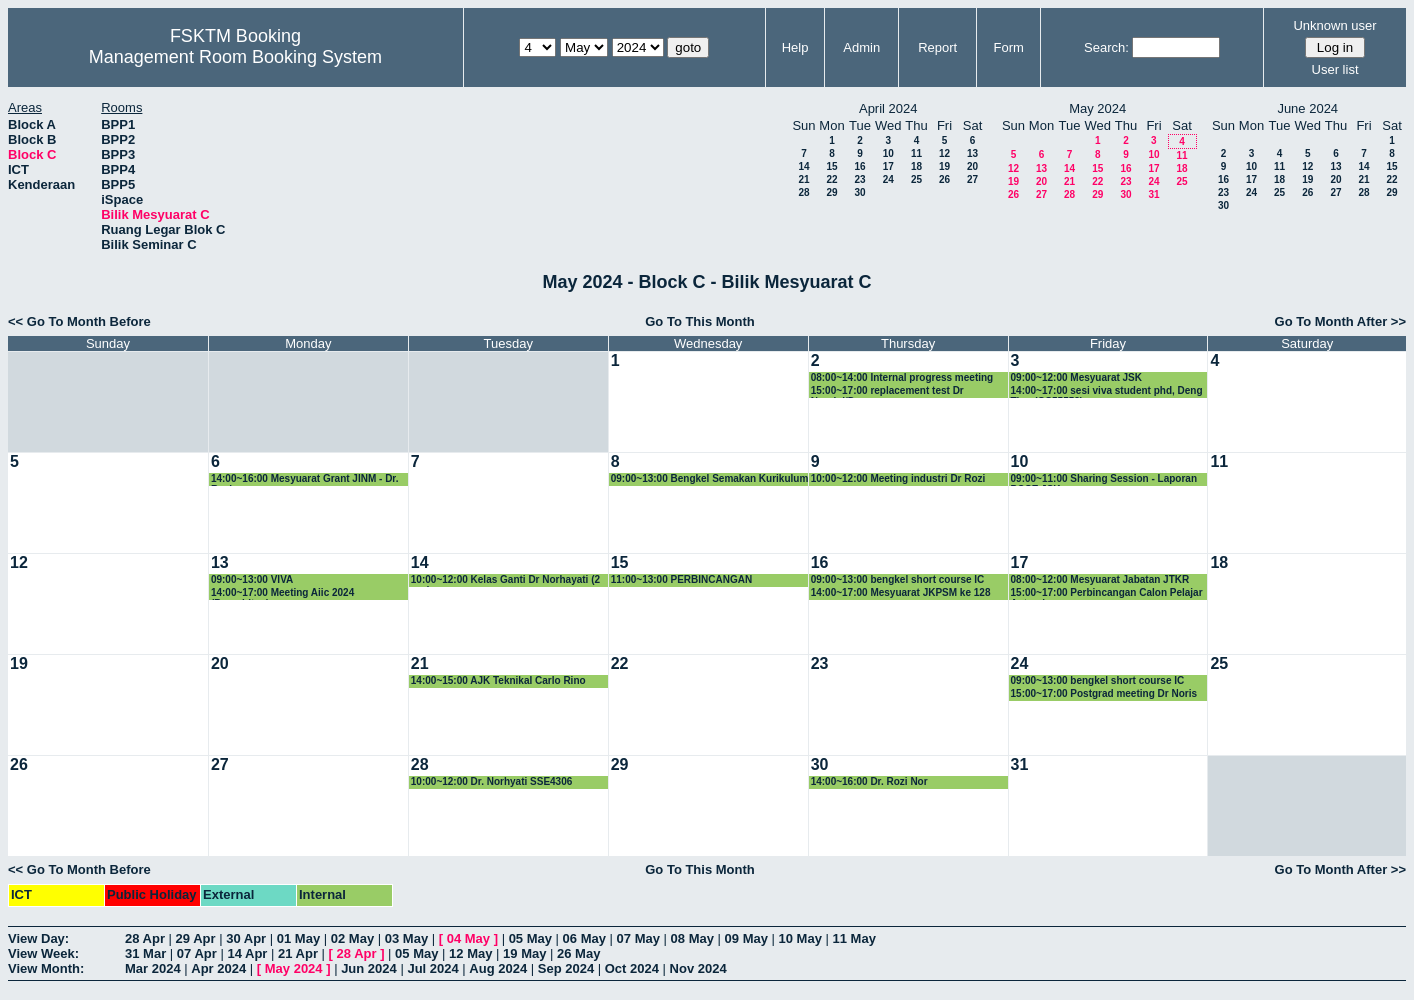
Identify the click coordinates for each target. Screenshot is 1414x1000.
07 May (638, 938)
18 (916, 166)
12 (944, 153)
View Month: (46, 968)
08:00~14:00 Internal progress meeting (902, 377)
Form (1009, 47)
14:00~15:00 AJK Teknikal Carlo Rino (498, 680)
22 (831, 179)
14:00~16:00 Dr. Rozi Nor (869, 781)
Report (937, 47)
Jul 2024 (432, 968)
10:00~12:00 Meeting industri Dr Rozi (898, 478)
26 (944, 179)
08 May (692, 938)
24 (888, 179)
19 (944, 166)
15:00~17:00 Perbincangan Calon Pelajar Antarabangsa (1107, 593)
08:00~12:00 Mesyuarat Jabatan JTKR (1100, 579)
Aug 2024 (498, 968)
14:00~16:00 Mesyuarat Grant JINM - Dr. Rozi (305, 479)
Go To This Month (700, 321)
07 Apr (197, 953)
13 (972, 153)
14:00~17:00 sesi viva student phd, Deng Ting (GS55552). (1107, 391)
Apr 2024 (218, 968)
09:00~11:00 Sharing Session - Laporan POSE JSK (1104, 479)
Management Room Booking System (235, 57)
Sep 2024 (566, 968)
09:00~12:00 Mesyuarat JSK (1076, 377)
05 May (530, 938)
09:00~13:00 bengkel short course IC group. (898, 580)
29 (831, 192)
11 (916, 153)
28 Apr (145, 938)
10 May (800, 938)
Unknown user (1334, 25)
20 (972, 166)
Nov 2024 (698, 968)
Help (795, 47)
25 (916, 179)
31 (1153, 194)
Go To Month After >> (1340, 321)
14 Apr (247, 953)
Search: (1106, 47)
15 (831, 166)
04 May (468, 938)
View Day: (38, 938)
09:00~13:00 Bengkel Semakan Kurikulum (710, 478)
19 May (524, 953)
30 (859, 192)
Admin (861, 47)
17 (888, 166)
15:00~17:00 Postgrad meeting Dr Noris (1104, 693)
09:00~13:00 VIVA (252, 579)
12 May (470, 953)
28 (803, 192)
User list (1335, 69)
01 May (298, 938)
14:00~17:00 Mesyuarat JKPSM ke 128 (901, 592)
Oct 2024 (632, 968)
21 (803, 179)
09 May (746, 938)
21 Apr (298, 953)
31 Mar (145, 953)
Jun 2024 (369, 968)
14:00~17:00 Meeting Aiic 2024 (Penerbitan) (282, 593)
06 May (584, 938)
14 (803, 166)
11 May (854, 938)
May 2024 (294, 968)
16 (859, 166)
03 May (406, 938)
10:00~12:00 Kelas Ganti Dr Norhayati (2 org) (505, 580)
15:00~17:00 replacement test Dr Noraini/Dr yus (887, 391)
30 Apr (246, 938)
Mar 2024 (153, 968)
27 (972, 179)
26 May (578, 953)
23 (859, 179)
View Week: (43, 953)
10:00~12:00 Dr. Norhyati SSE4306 (491, 781)
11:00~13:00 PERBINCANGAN (681, 579)
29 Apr (196, 938)
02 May (352, 938)
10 (888, 153)
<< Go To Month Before (79, 321)
